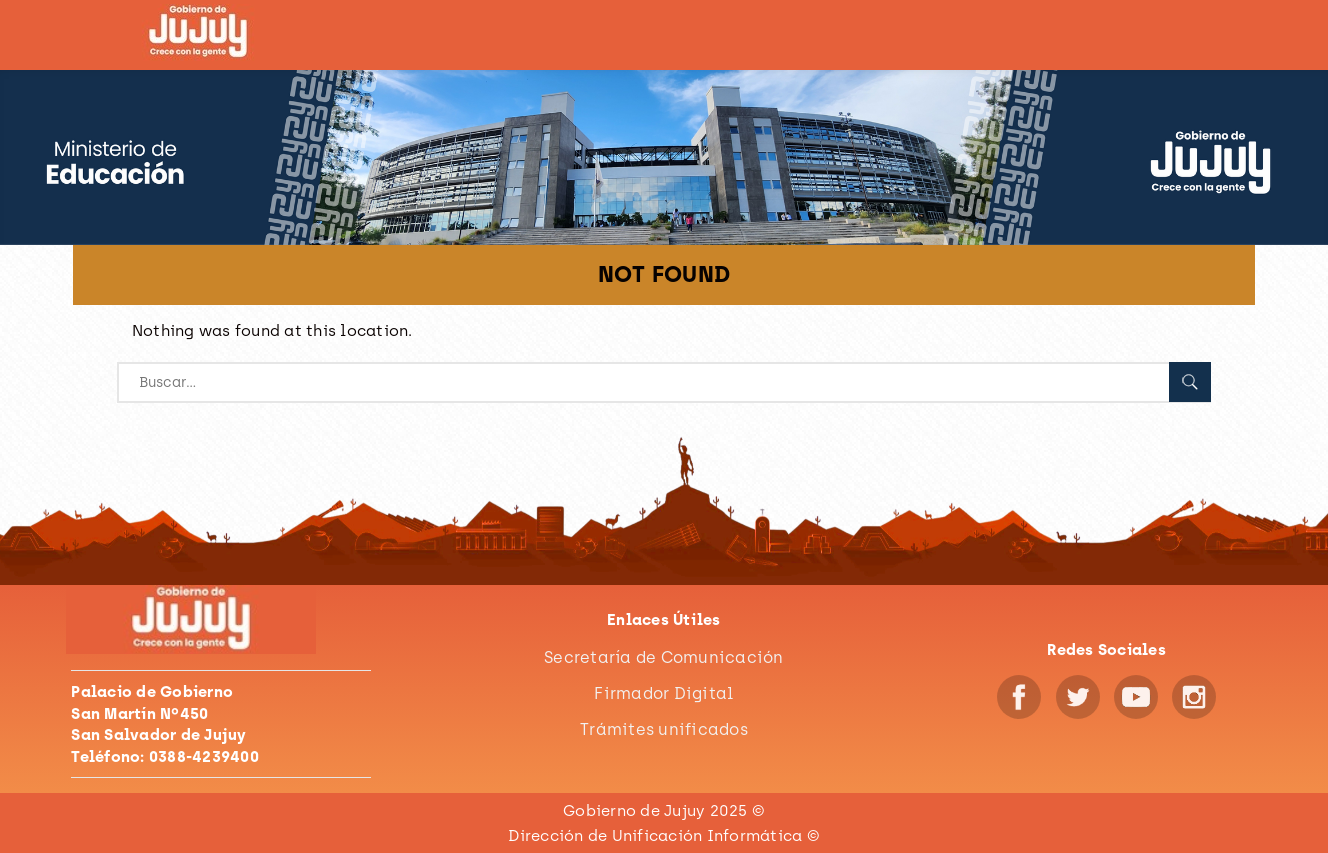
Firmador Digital (663, 693)
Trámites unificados (664, 729)
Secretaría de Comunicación (664, 657)
